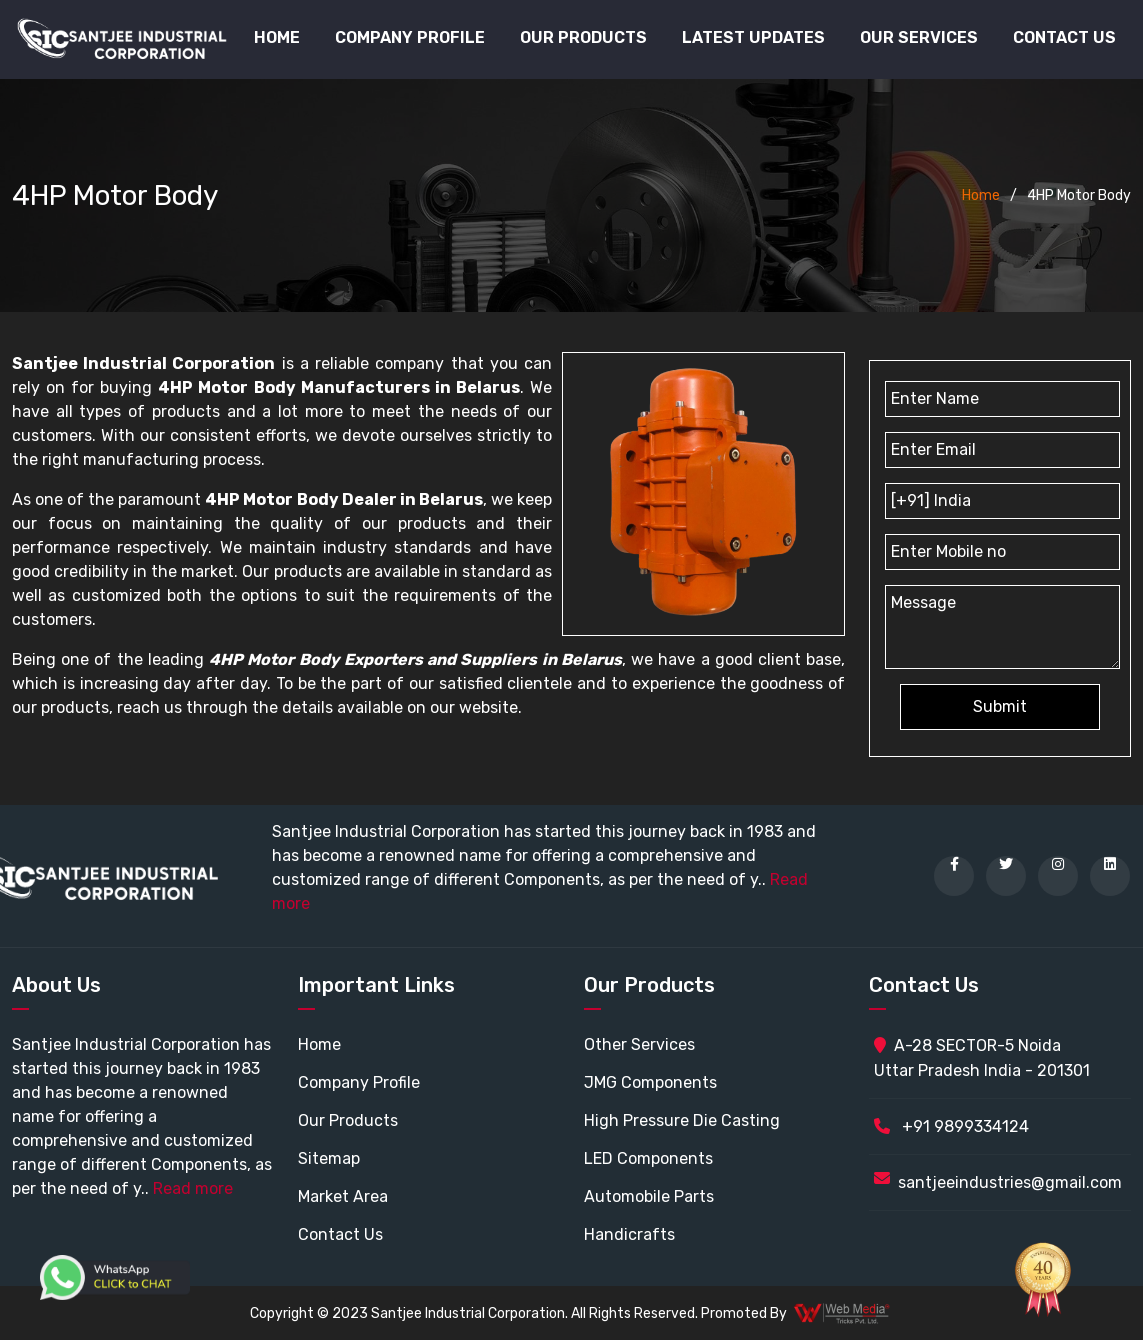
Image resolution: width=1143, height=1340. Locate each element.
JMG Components (650, 1082)
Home (277, 37)
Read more (193, 1188)
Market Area (343, 1196)
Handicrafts (629, 1234)
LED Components (648, 1158)
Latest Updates (753, 37)
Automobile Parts (649, 1196)
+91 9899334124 (951, 1126)
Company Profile (410, 37)
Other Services (639, 1044)
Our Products (348, 1120)
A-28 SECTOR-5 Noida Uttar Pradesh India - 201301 (982, 1058)
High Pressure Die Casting (682, 1120)
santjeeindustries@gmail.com (1010, 1182)
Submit (1000, 706)
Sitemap (329, 1158)
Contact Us (1064, 37)
